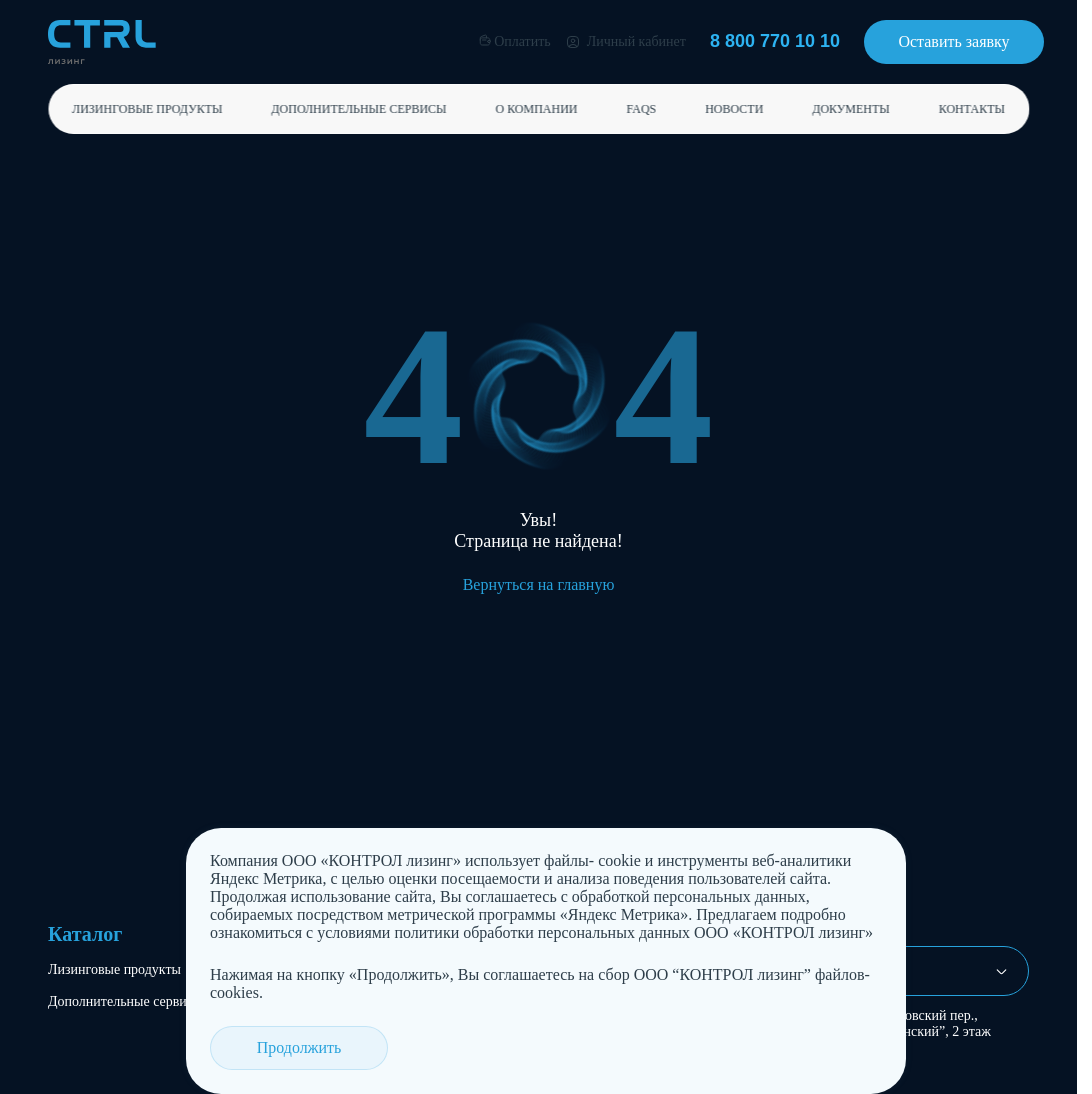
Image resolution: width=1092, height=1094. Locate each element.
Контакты (972, 109)
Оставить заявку (953, 41)
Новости (734, 109)
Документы (851, 109)
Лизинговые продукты (147, 109)
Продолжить (288, 1047)
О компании (536, 109)
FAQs (641, 109)
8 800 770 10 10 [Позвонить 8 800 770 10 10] (775, 41)
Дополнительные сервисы (358, 109)
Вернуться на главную (539, 584)
